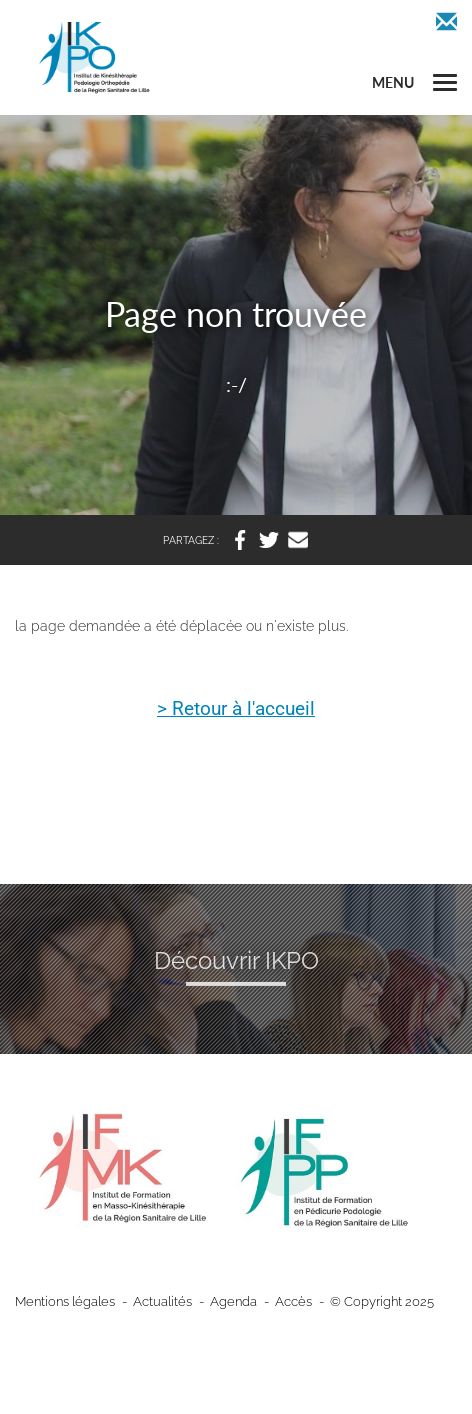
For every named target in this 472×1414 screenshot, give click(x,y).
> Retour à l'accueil (236, 710)
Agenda (233, 1301)
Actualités (162, 1301)
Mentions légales (65, 1301)
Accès (293, 1301)
